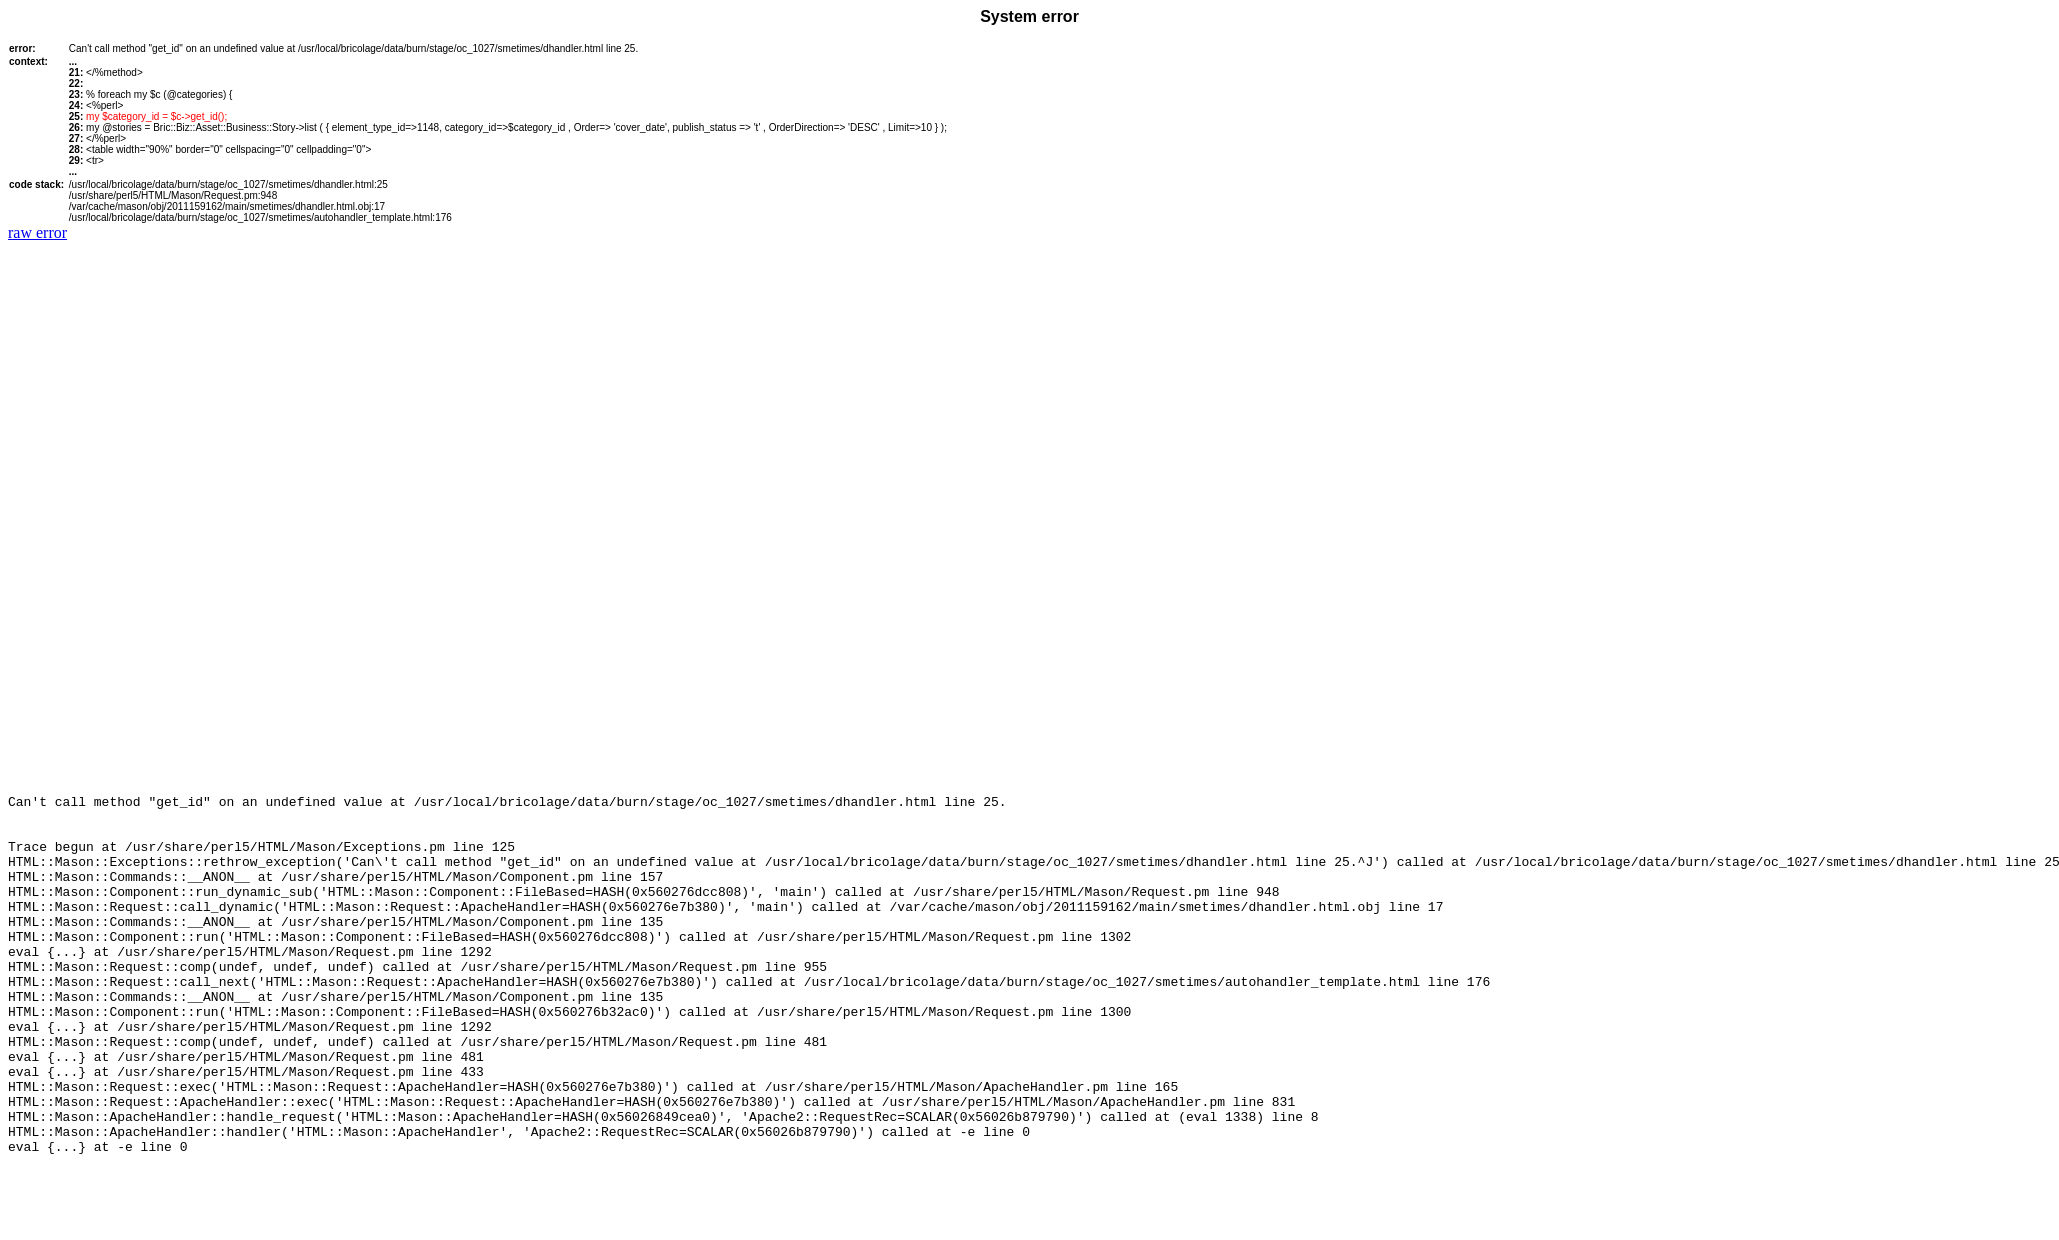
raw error (37, 232)
